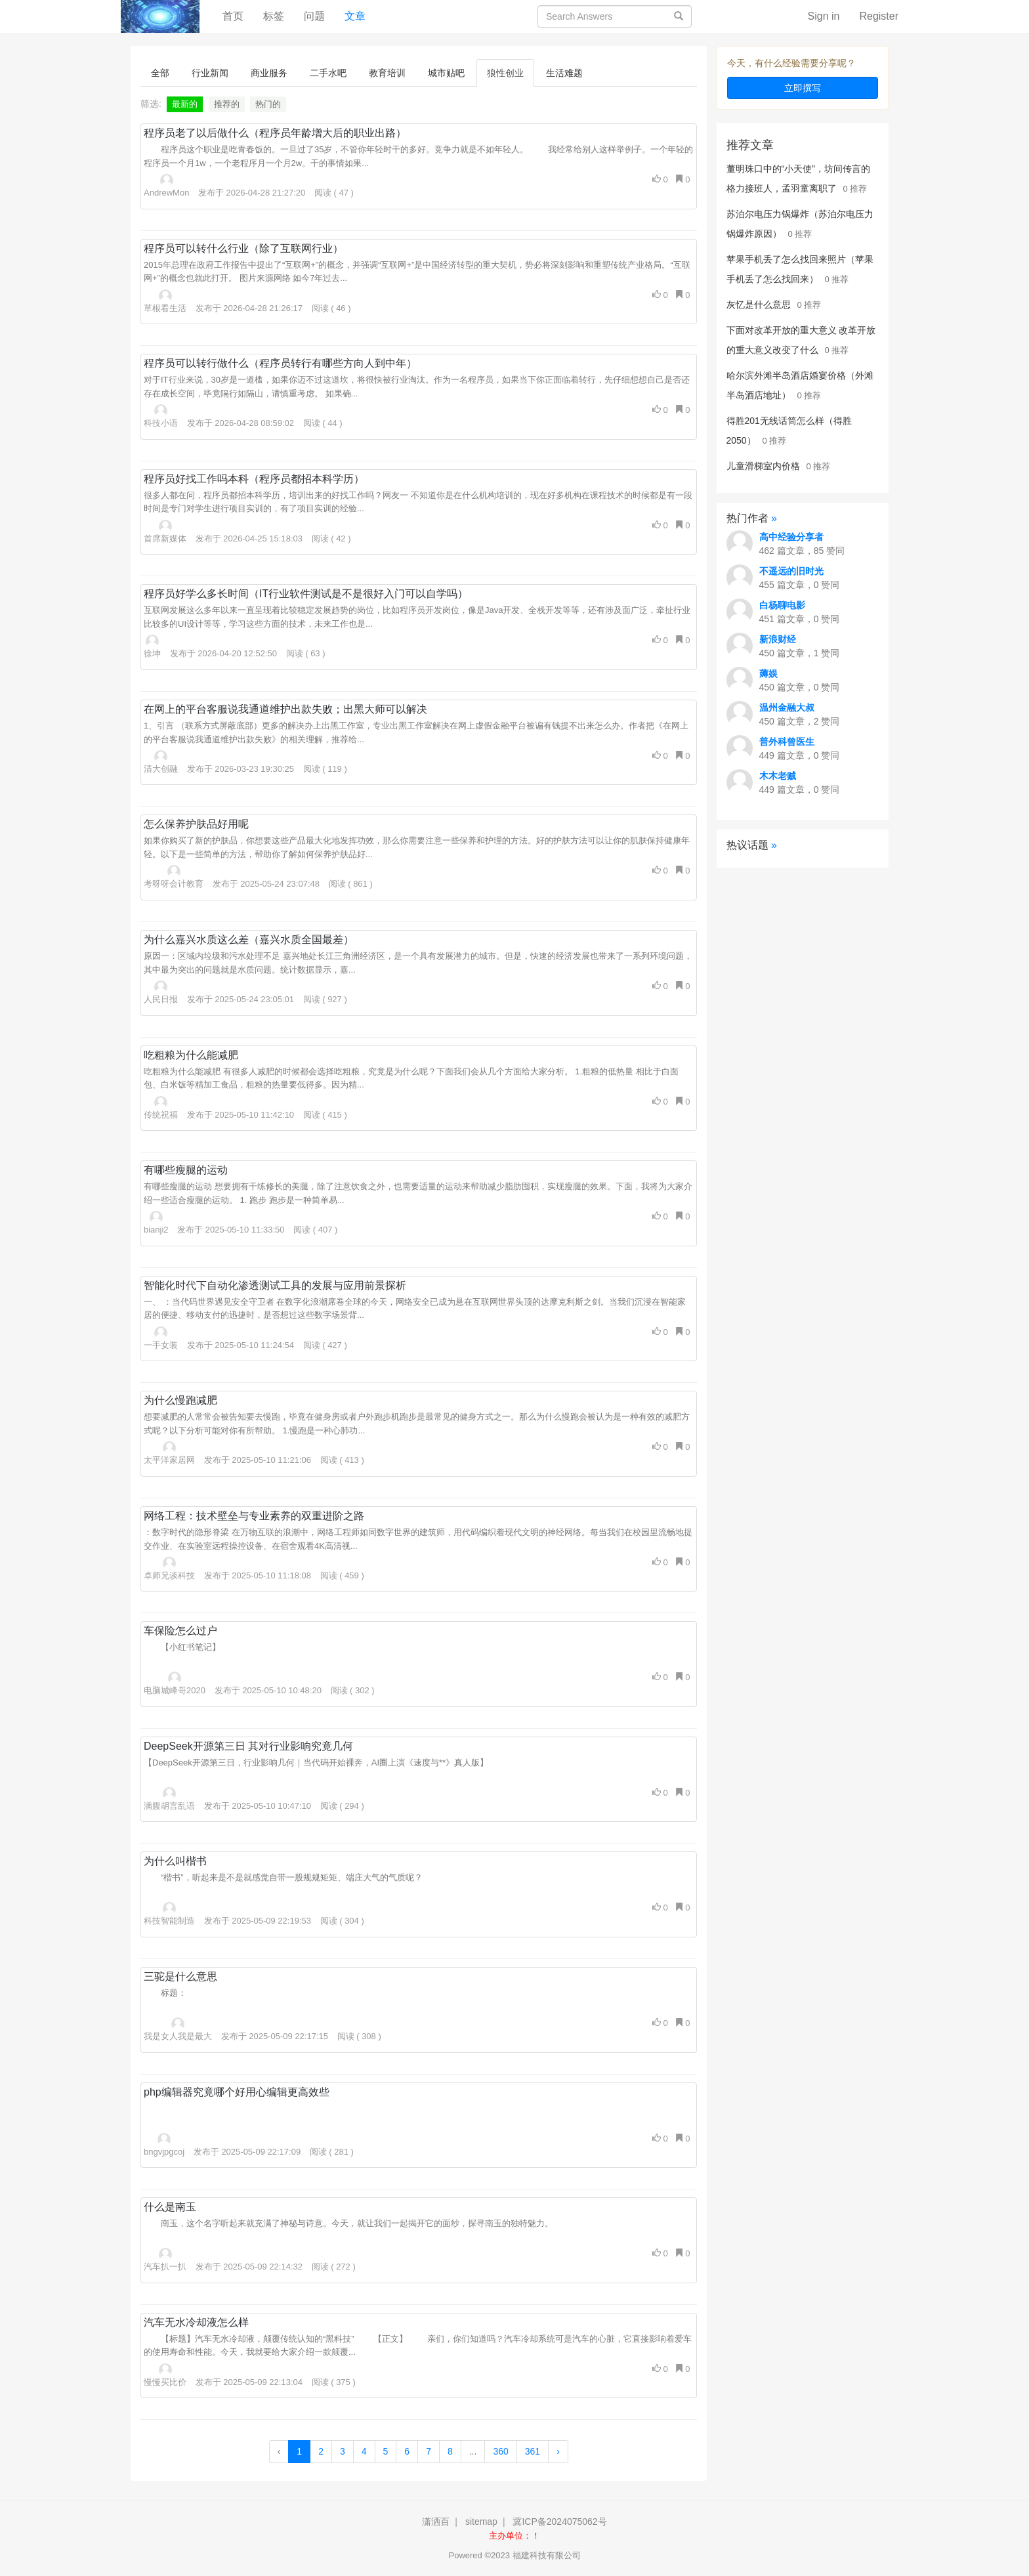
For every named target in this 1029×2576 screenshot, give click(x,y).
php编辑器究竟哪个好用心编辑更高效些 (236, 2092)
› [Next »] (558, 2451)
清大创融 (161, 762)
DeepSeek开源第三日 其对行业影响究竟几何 (248, 1746)
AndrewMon (166, 186)
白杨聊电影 (782, 605)
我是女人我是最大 (178, 2029)
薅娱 (768, 673)
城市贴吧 (446, 73)
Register (878, 16)
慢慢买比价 (165, 2375)
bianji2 (156, 1223)
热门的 (268, 104)
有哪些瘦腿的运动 (186, 1169)
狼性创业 (505, 73)
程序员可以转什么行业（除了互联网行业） (243, 248)
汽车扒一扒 (165, 2259)
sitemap (481, 2521)
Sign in (824, 16)
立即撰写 (802, 88)
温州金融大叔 (786, 707)
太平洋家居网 (169, 1453)
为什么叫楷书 (175, 1861)
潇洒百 (436, 2521)
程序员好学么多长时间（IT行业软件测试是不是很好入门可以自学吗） (306, 593)
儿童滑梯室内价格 (763, 466)
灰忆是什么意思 (758, 304)
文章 (355, 16)
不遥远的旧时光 (791, 571)
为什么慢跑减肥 (180, 1400)
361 (532, 2451)
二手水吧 (328, 73)
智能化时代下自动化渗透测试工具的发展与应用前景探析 (275, 1285)
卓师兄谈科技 (169, 1568)
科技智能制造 (169, 1914)
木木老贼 (777, 776)
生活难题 (564, 73)
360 (500, 2451)
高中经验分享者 (791, 537)
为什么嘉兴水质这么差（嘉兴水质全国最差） (249, 939)
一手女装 (161, 1338)
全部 (160, 73)
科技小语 (161, 416)
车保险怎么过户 (180, 1630)
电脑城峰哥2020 (174, 1683)
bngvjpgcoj (164, 2145)
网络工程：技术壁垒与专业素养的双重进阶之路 (254, 1515)
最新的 (185, 104)
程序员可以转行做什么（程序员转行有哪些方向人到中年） (280, 363)
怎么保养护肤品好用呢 (196, 824)
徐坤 (152, 646)
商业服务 (269, 73)
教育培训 (387, 73)
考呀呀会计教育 (173, 877)
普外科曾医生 (786, 741)
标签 (273, 16)
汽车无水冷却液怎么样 (196, 2322)
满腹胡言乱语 (169, 1799)
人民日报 (161, 992)
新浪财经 (777, 639)
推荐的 (227, 104)
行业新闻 (210, 73)
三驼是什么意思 (180, 1976)
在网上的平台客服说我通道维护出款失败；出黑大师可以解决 (285, 709)
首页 (237, 15)
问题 (314, 16)
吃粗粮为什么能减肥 (191, 1055)
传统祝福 (161, 1108)
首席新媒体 (165, 531)
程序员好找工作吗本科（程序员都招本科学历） (254, 478)
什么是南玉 (170, 2206)
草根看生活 (165, 301)
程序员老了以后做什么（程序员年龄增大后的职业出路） (275, 132)
